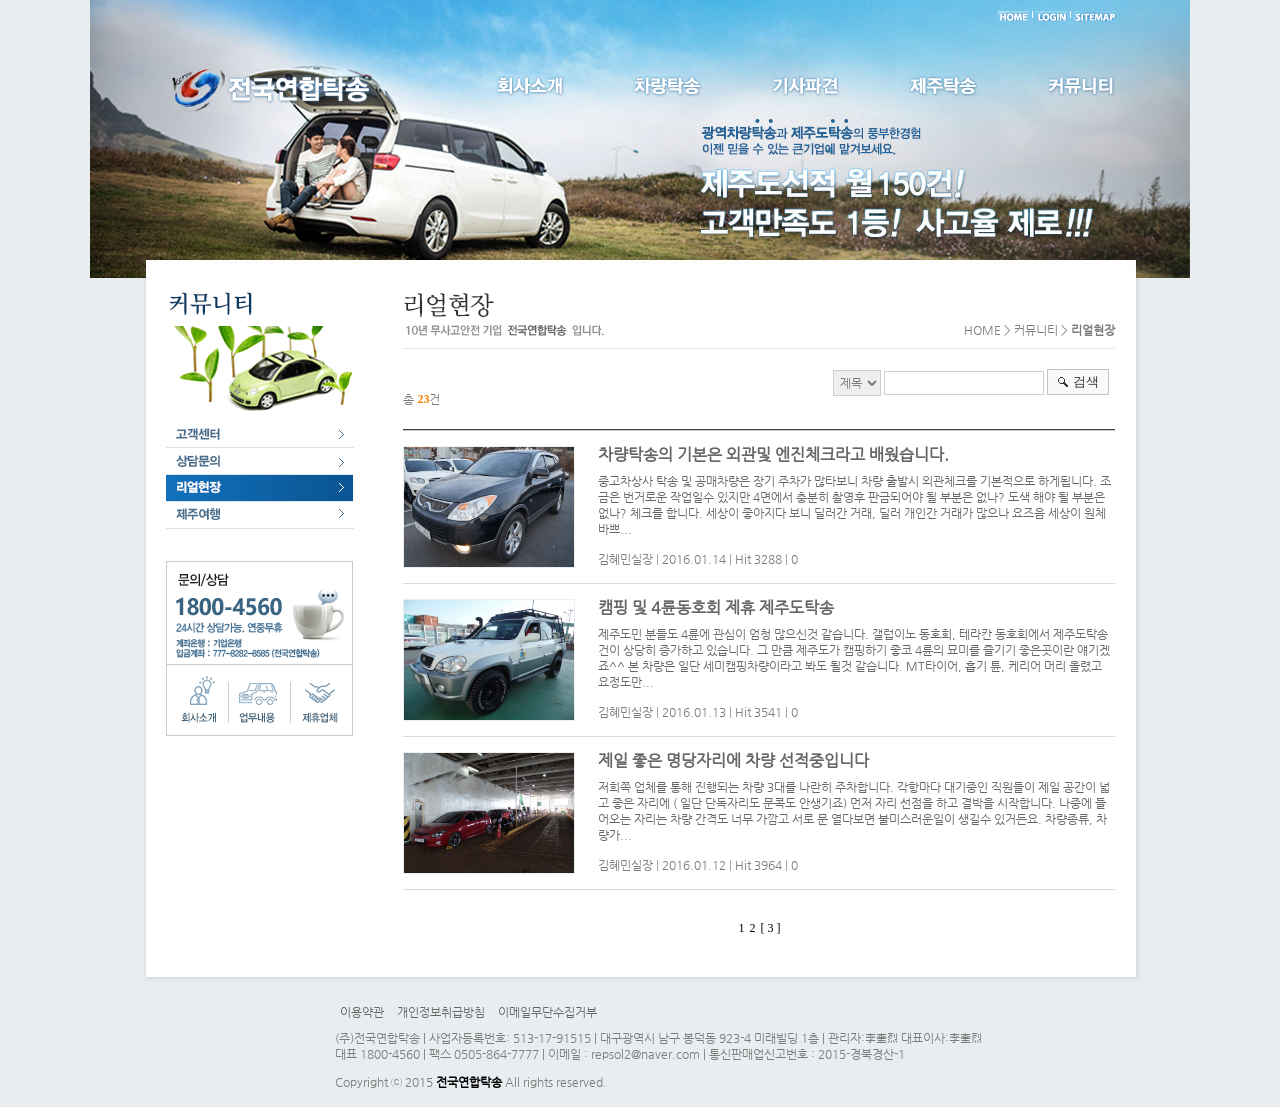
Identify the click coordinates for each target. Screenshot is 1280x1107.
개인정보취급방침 (441, 1012)
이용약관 (362, 1012)
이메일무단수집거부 (547, 1012)
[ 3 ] (770, 928)
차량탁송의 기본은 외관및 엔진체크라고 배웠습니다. (773, 454)
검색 (1086, 381)
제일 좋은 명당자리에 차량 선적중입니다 (733, 760)
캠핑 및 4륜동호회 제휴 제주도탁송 (716, 607)
